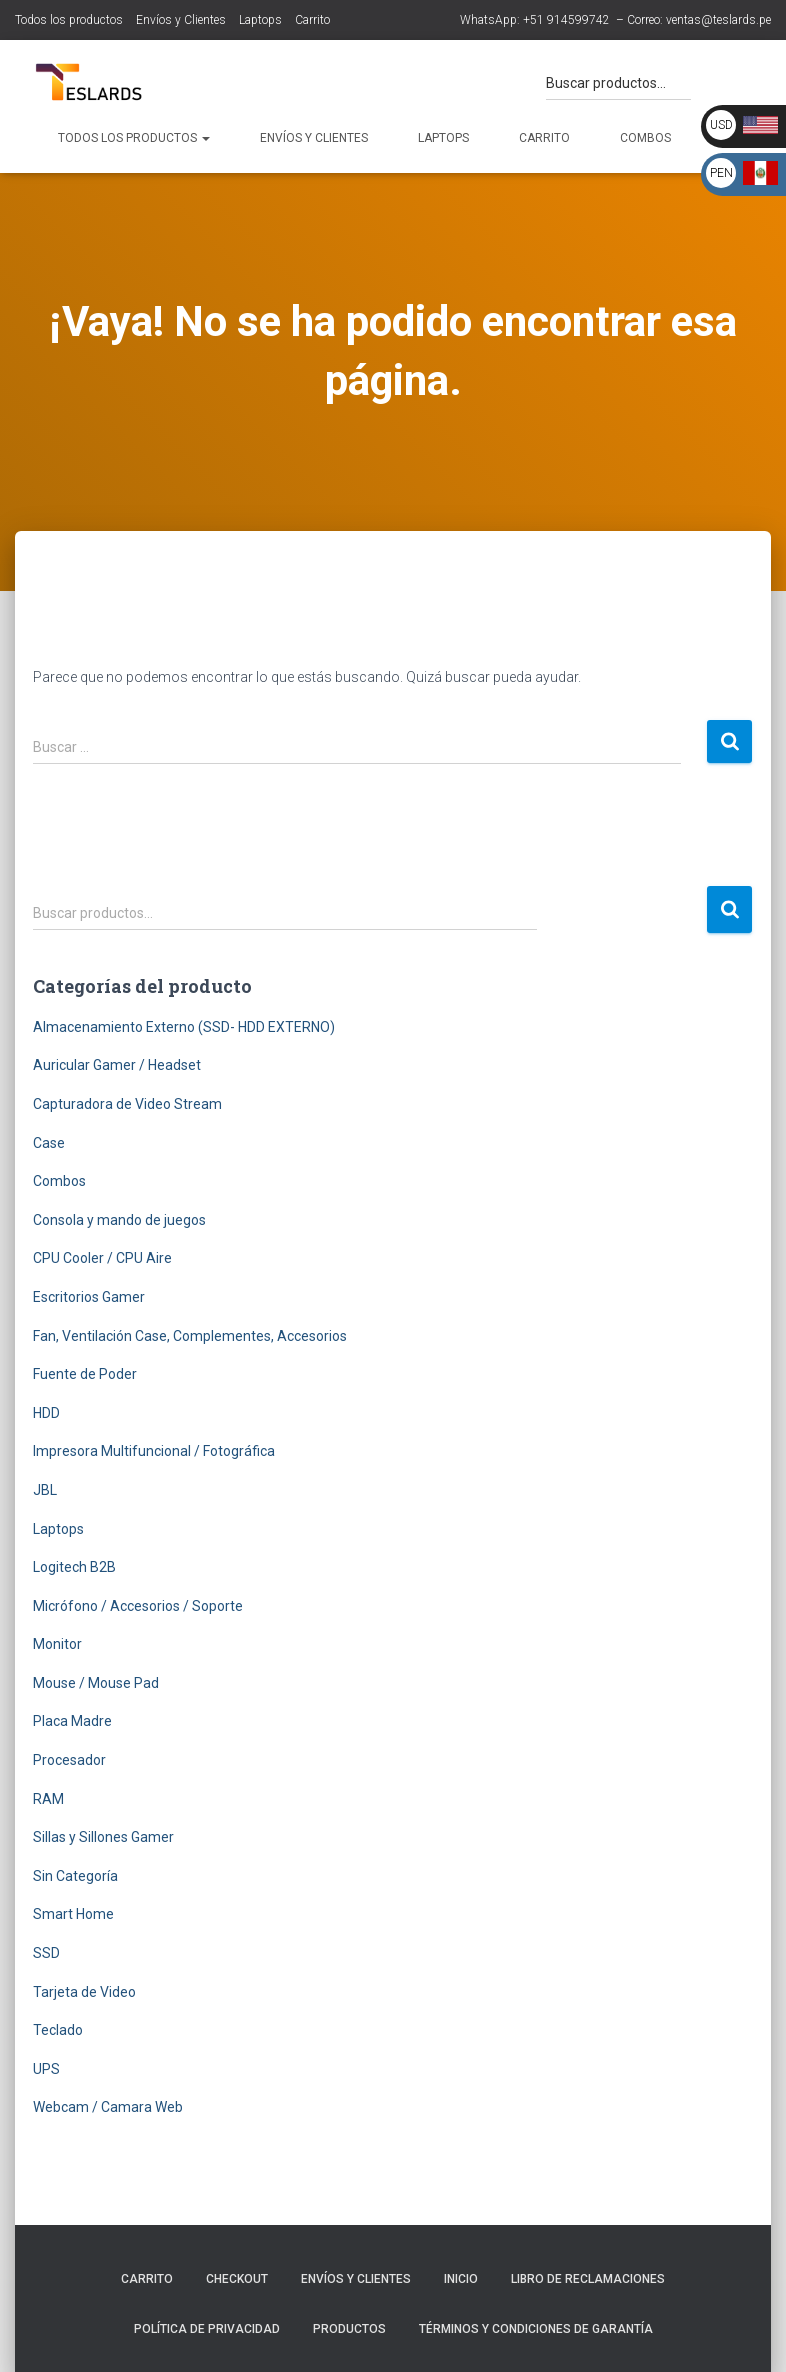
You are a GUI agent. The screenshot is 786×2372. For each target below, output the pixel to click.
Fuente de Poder (85, 1374)
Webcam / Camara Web (108, 2107)
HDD (46, 1413)
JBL (45, 1490)
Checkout (237, 2279)
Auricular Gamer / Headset (117, 1065)
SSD (46, 1953)
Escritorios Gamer (89, 1297)
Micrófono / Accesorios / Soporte (138, 1606)
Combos (645, 138)
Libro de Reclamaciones (588, 2279)
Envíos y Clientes (181, 20)
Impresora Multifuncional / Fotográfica (154, 1451)
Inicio (461, 2279)
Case (49, 1143)
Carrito (312, 20)
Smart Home (73, 1914)
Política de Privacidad (207, 2329)
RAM (48, 1799)
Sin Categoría (75, 1876)
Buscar (729, 909)
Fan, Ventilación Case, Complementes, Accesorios (190, 1336)
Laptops (260, 20)
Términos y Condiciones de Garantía (536, 2329)
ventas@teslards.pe (718, 20)
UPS (46, 2069)
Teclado (58, 2030)
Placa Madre (72, 1721)
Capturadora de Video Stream (127, 1104)
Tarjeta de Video (84, 1992)
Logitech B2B (74, 1567)
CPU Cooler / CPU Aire (102, 1258)
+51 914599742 (566, 20)
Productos (349, 2329)
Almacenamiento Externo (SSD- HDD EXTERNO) (184, 1027)
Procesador (69, 1760)
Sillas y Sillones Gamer (103, 1837)
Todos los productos (69, 20)
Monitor (57, 1644)
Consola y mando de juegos (119, 1220)
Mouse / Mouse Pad (96, 1683)
